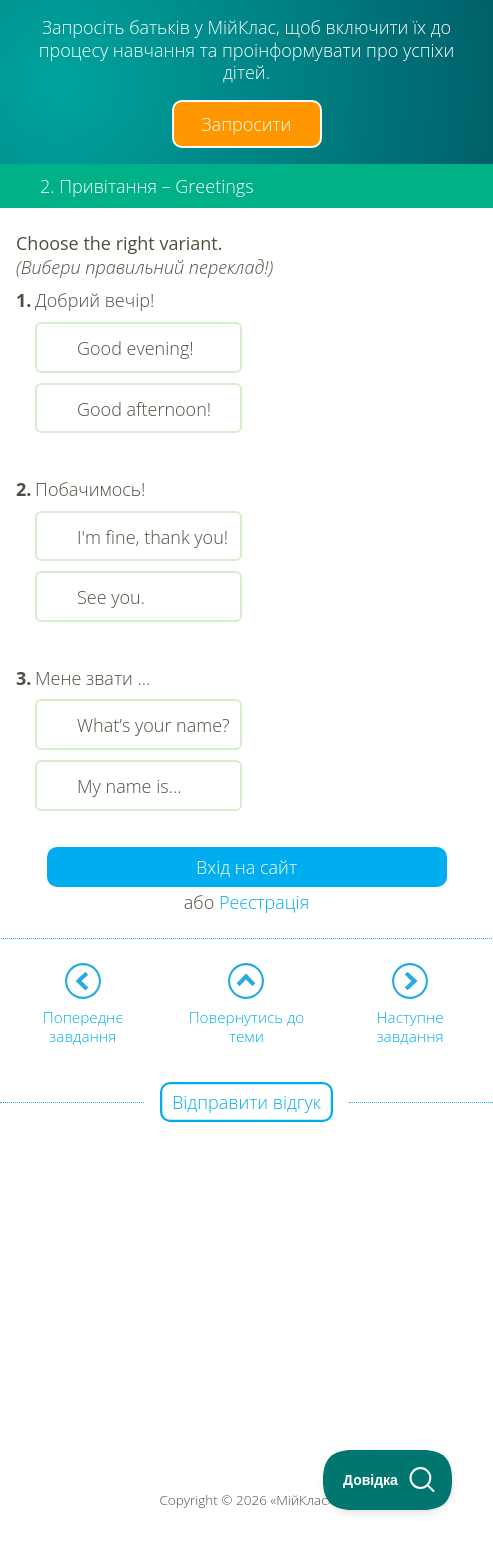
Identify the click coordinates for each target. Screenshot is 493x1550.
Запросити (247, 124)
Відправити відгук (246, 1102)
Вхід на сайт (246, 867)
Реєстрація (264, 902)
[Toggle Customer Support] (388, 1480)
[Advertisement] (246, 1244)
